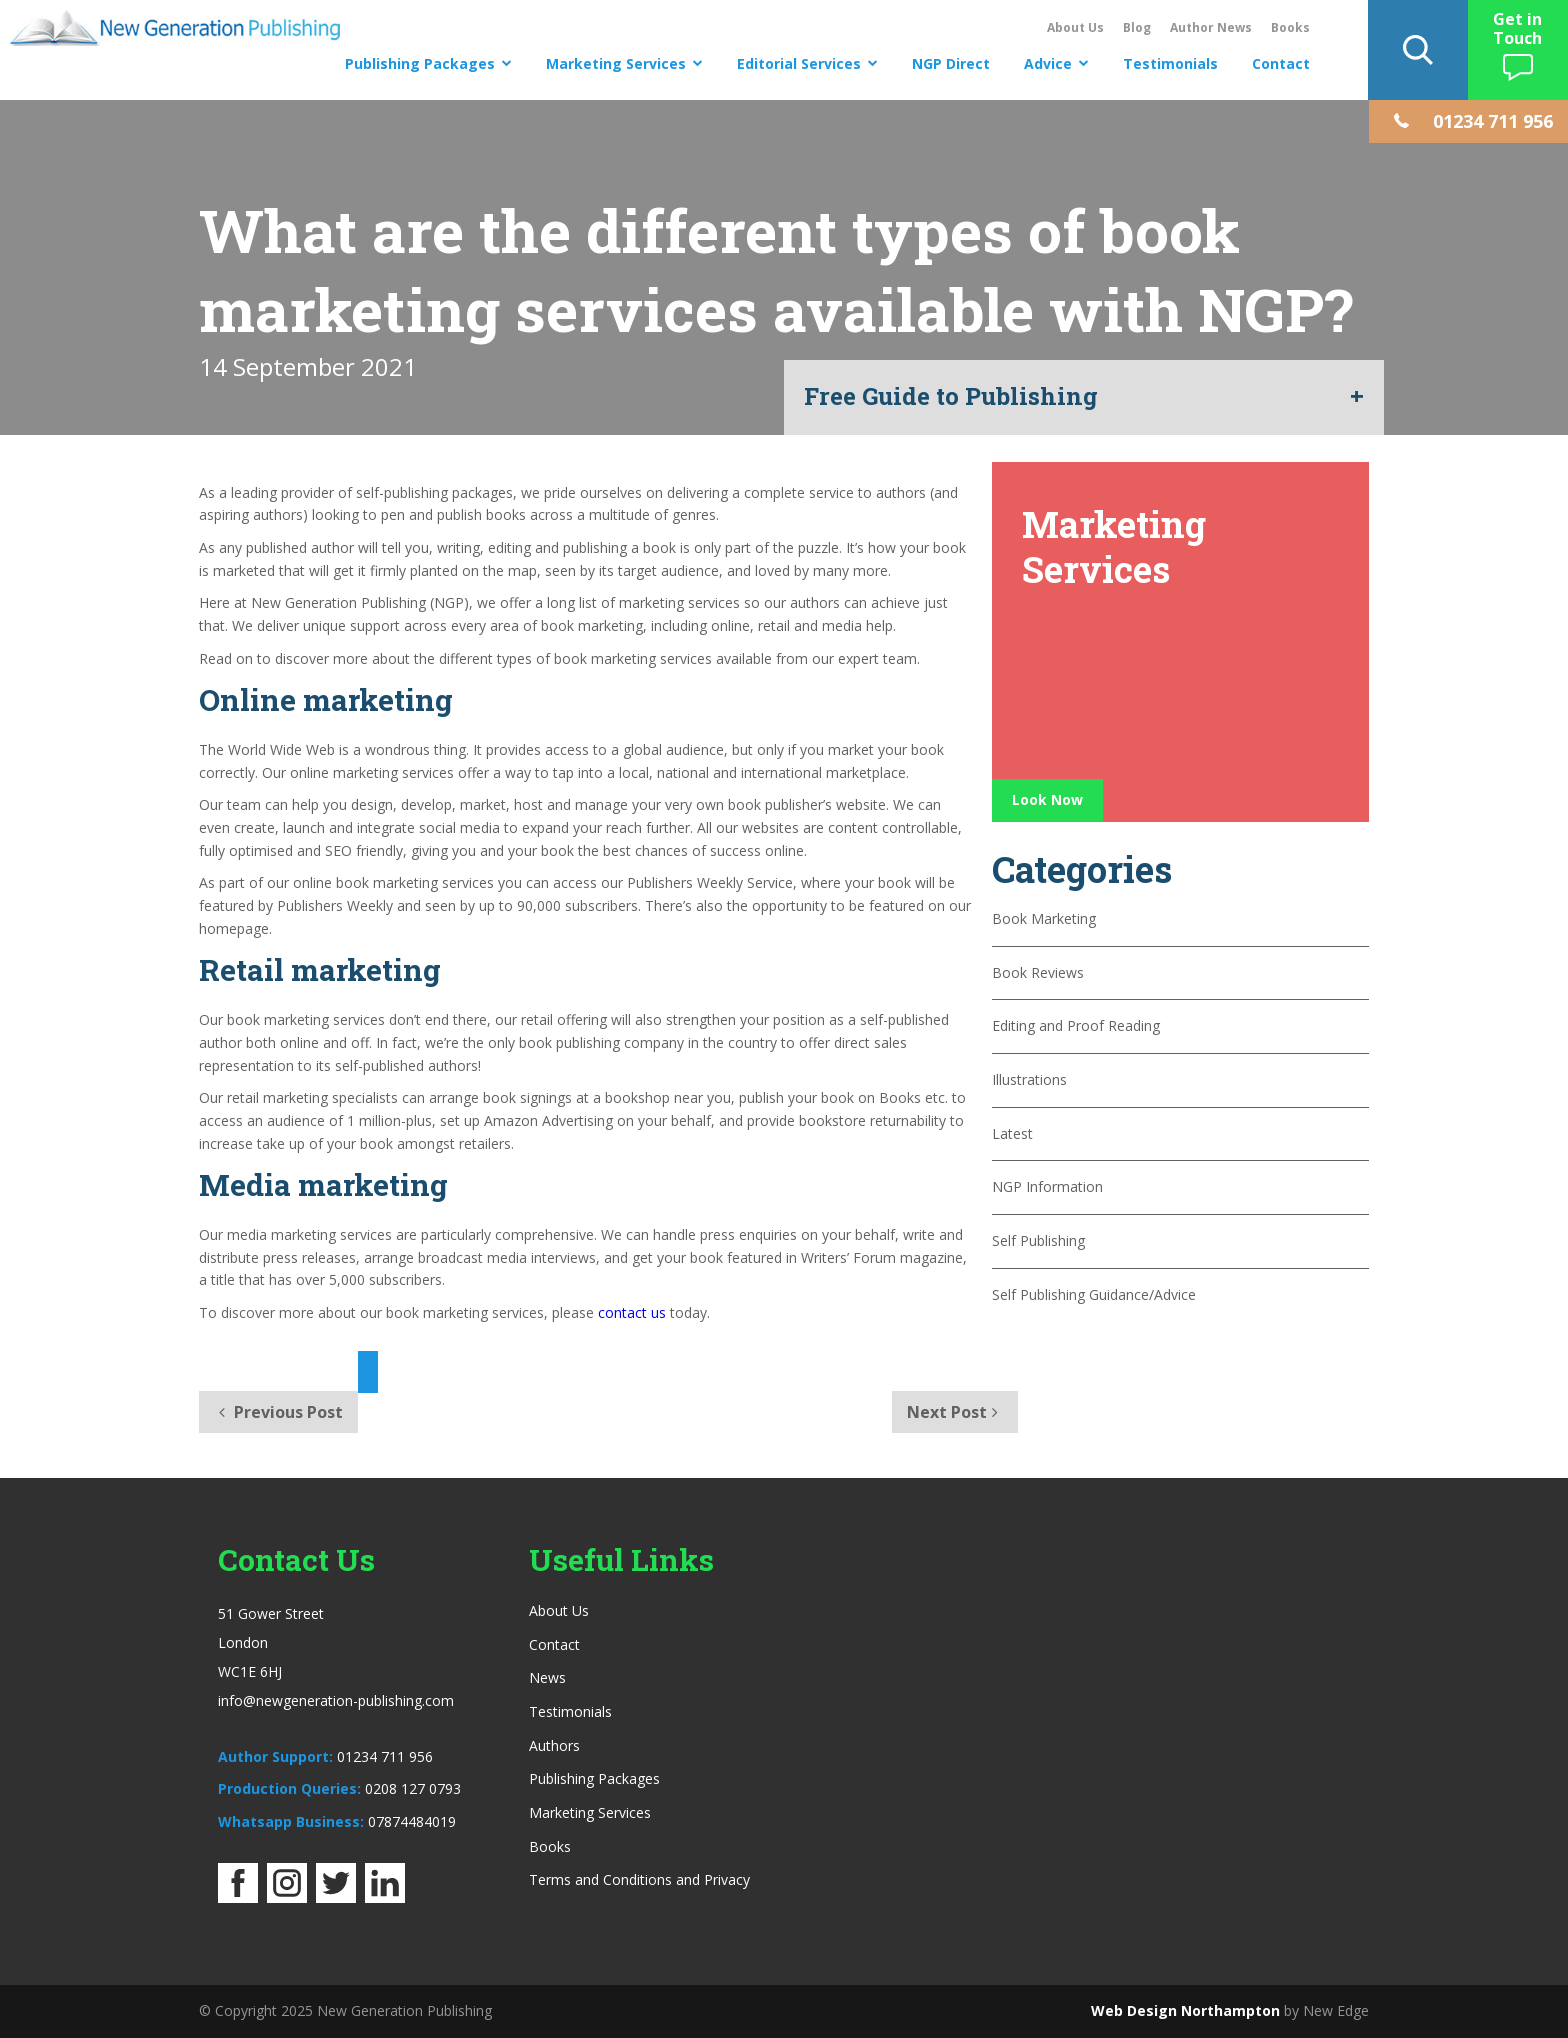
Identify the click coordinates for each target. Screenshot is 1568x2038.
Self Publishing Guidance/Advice (1094, 1294)
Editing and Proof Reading (1076, 1025)
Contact (1281, 63)
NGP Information (1047, 1186)
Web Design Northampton (1185, 2010)
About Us (1075, 27)
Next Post (955, 1412)
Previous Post (278, 1412)
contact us (632, 1312)
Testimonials (1170, 63)
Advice (1048, 63)
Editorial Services (799, 63)
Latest (1012, 1133)
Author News (1211, 27)
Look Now (1047, 799)
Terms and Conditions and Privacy (639, 1879)
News (547, 1677)
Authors (554, 1745)
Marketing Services (616, 63)
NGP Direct (951, 63)
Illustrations (1029, 1079)
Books (1290, 27)
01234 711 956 (385, 1756)
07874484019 (412, 1821)
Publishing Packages (420, 63)
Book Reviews (1038, 972)
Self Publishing (1038, 1240)
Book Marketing (1044, 918)
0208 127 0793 (413, 1788)
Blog (1137, 27)
